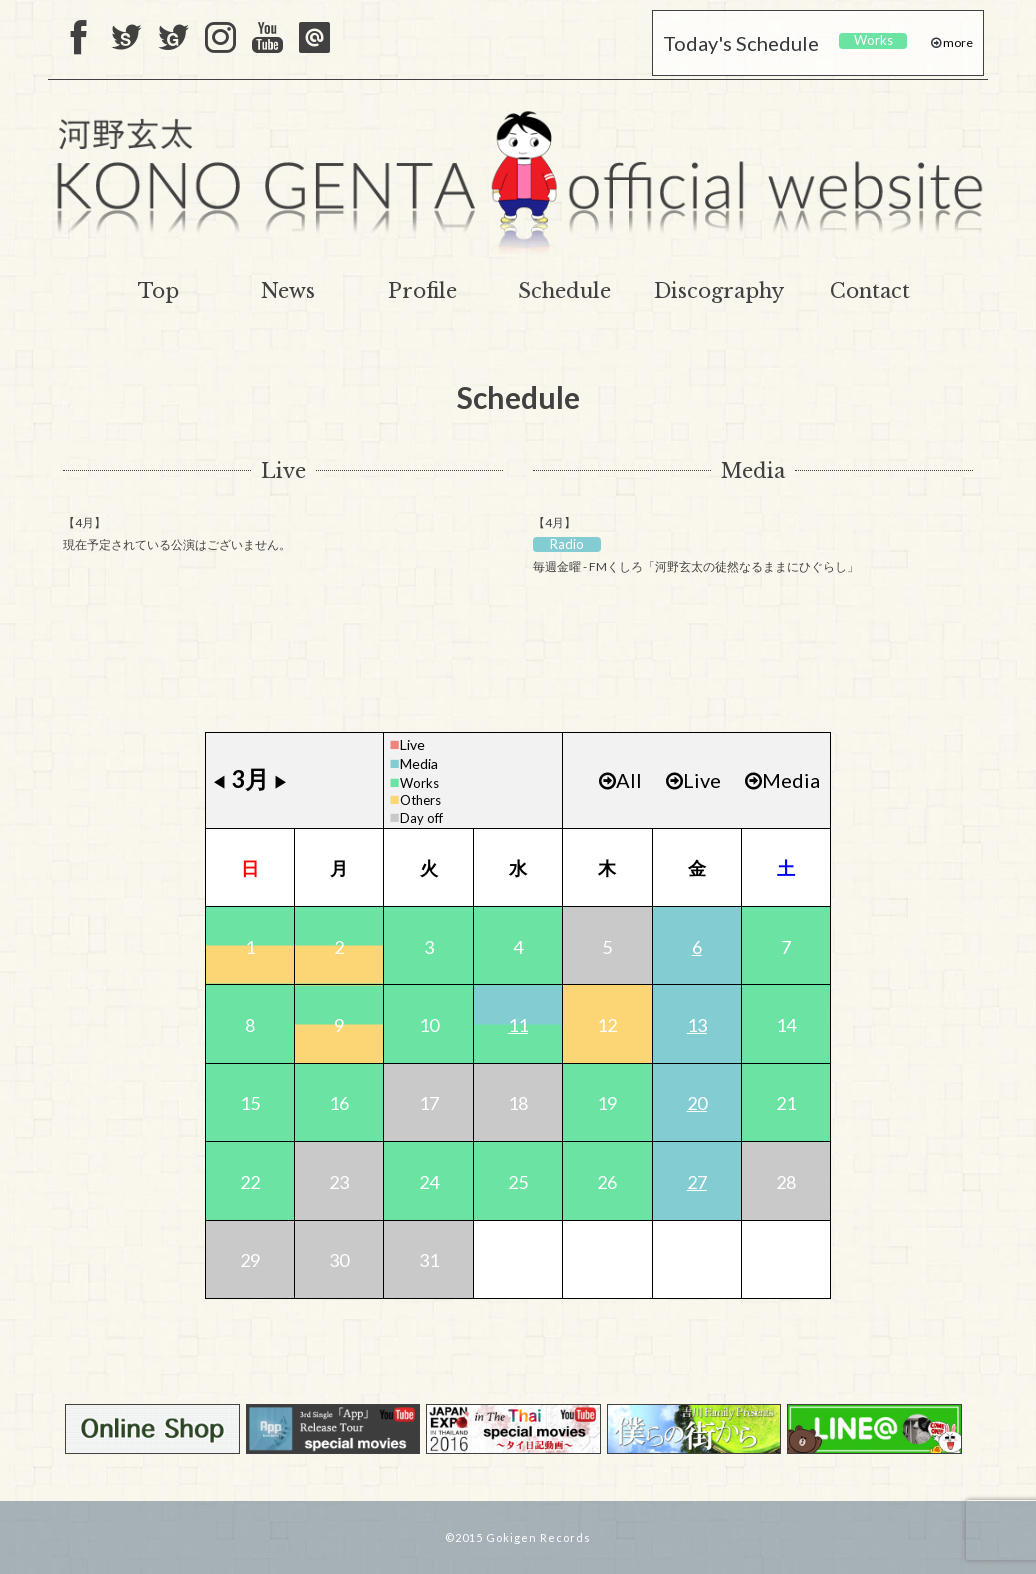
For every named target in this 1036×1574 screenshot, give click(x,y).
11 (518, 1025)
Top (158, 291)
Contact (870, 291)
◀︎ (219, 781)
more (957, 42)
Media (753, 471)
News (288, 291)
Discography (719, 291)
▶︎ (281, 781)
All (620, 780)
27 (697, 1182)
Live (283, 471)
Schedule (564, 291)
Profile (422, 291)
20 (697, 1103)
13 (697, 1025)
